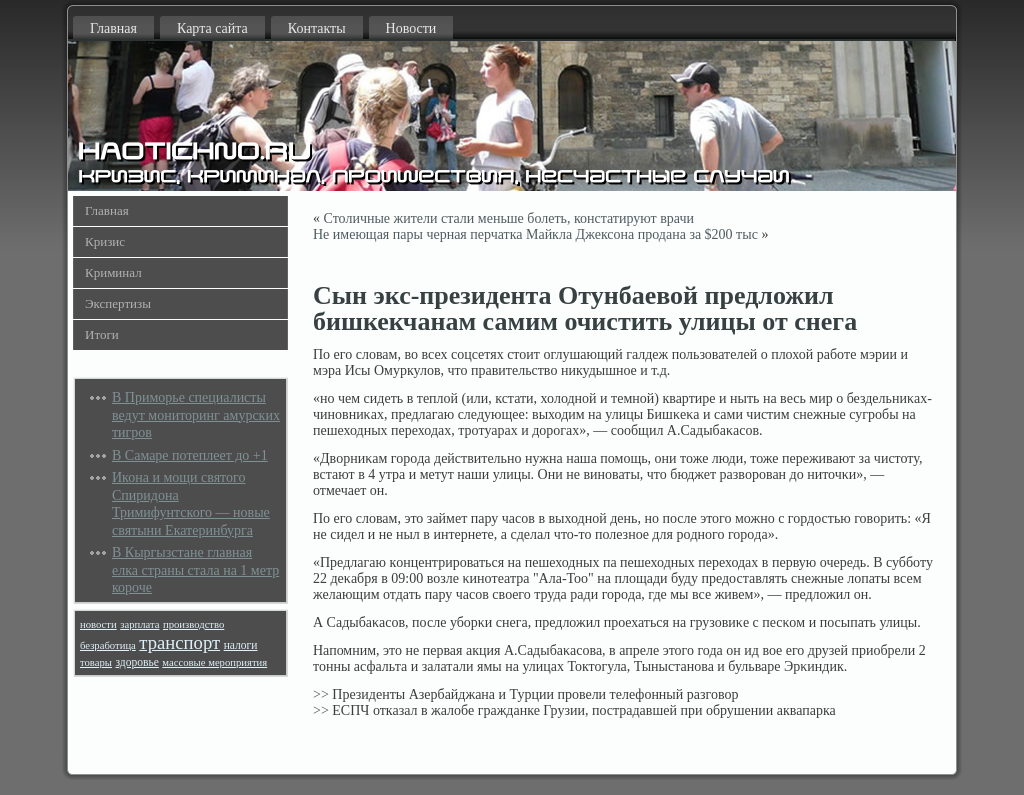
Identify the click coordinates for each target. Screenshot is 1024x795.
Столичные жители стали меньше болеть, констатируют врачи (509, 218)
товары (96, 662)
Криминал (113, 272)
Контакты (317, 28)
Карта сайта (212, 28)
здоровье (136, 662)
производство (193, 624)
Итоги (102, 334)
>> (321, 694)
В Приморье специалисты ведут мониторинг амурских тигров (196, 415)
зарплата (139, 624)
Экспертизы (118, 303)
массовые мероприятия (214, 662)
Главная (113, 28)
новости (98, 624)
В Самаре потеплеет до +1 (190, 455)
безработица (108, 645)
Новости (411, 28)
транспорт (179, 642)
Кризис (105, 241)
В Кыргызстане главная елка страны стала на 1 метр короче (195, 570)
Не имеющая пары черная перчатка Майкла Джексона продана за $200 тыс (535, 234)
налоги (241, 645)
